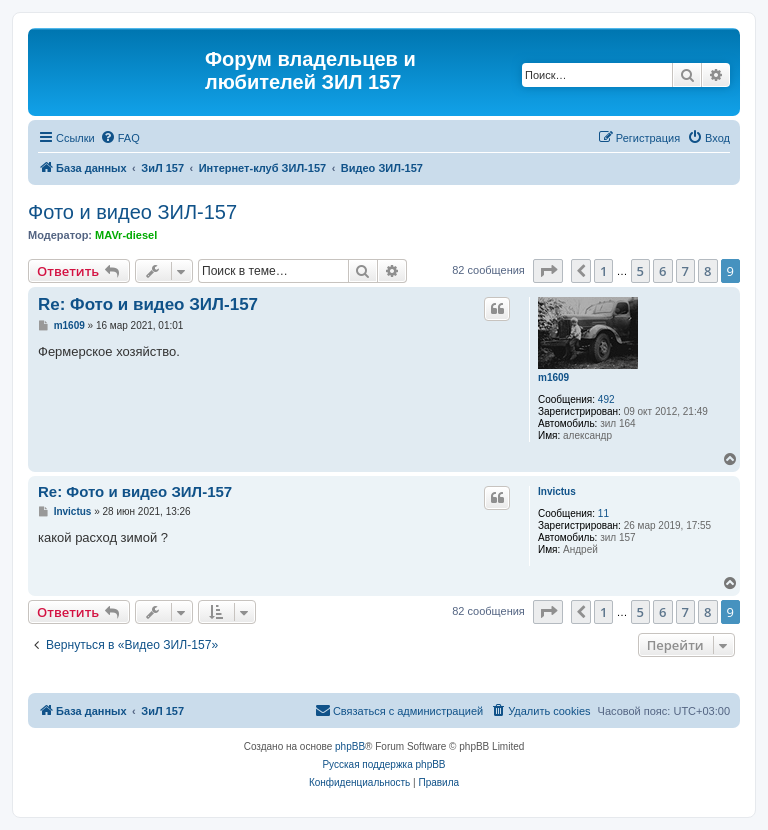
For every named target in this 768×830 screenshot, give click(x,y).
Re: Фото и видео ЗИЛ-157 (148, 304)
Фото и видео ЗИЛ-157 (132, 212)
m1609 (553, 377)
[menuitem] (120, 138)
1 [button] (603, 271)
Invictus (557, 491)
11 (603, 513)
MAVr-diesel (126, 235)
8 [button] (707, 271)
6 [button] (662, 271)
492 (606, 399)
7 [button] (685, 271)
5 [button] (640, 271)
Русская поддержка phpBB (383, 764)
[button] (548, 271)
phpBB (350, 746)
